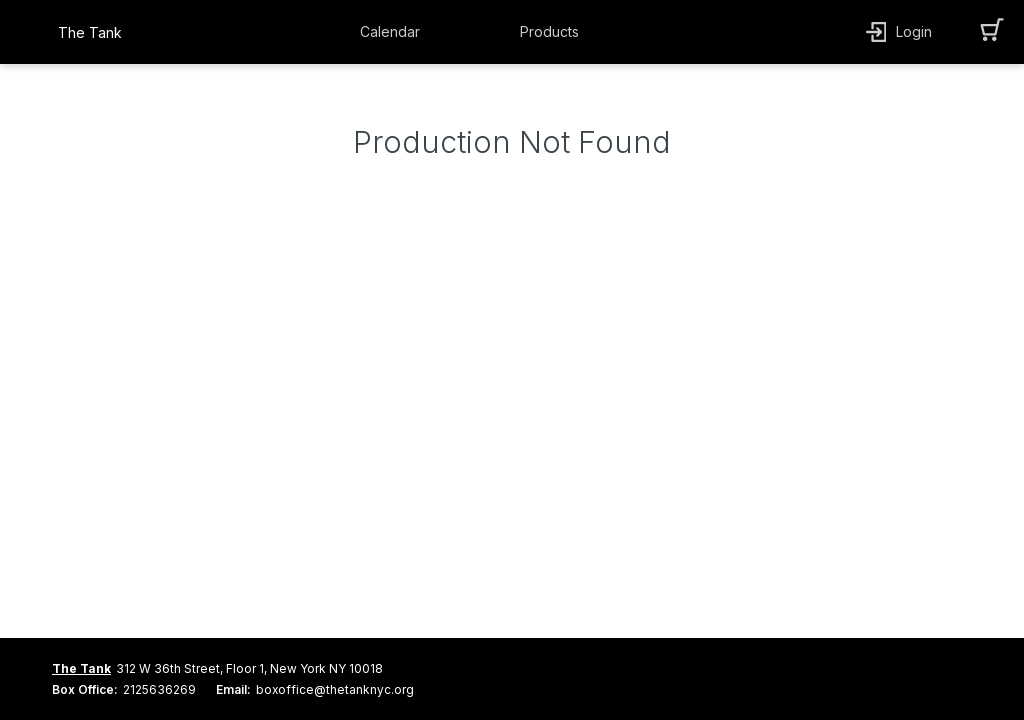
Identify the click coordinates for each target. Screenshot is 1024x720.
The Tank (81, 668)
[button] (395, 32)
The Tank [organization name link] (90, 32)
